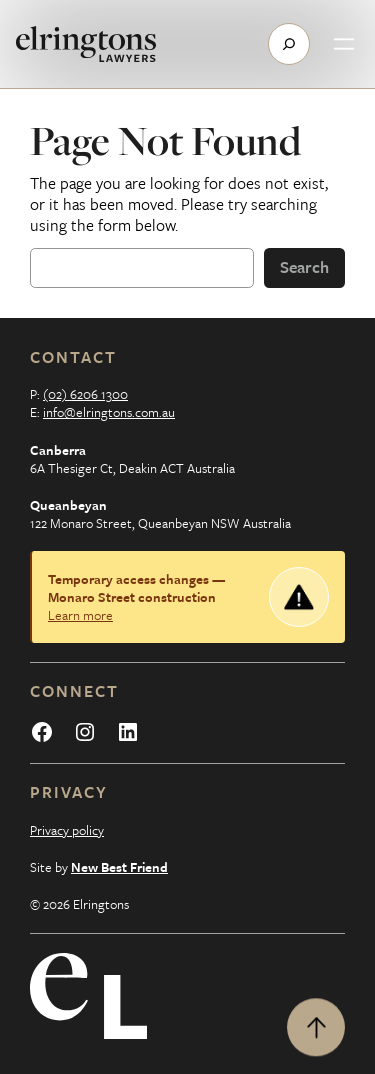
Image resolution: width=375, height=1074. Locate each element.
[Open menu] (344, 44)
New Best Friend (119, 867)
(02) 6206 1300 (85, 394)
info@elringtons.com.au (109, 412)
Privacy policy (67, 830)
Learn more (80, 615)
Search (304, 267)
